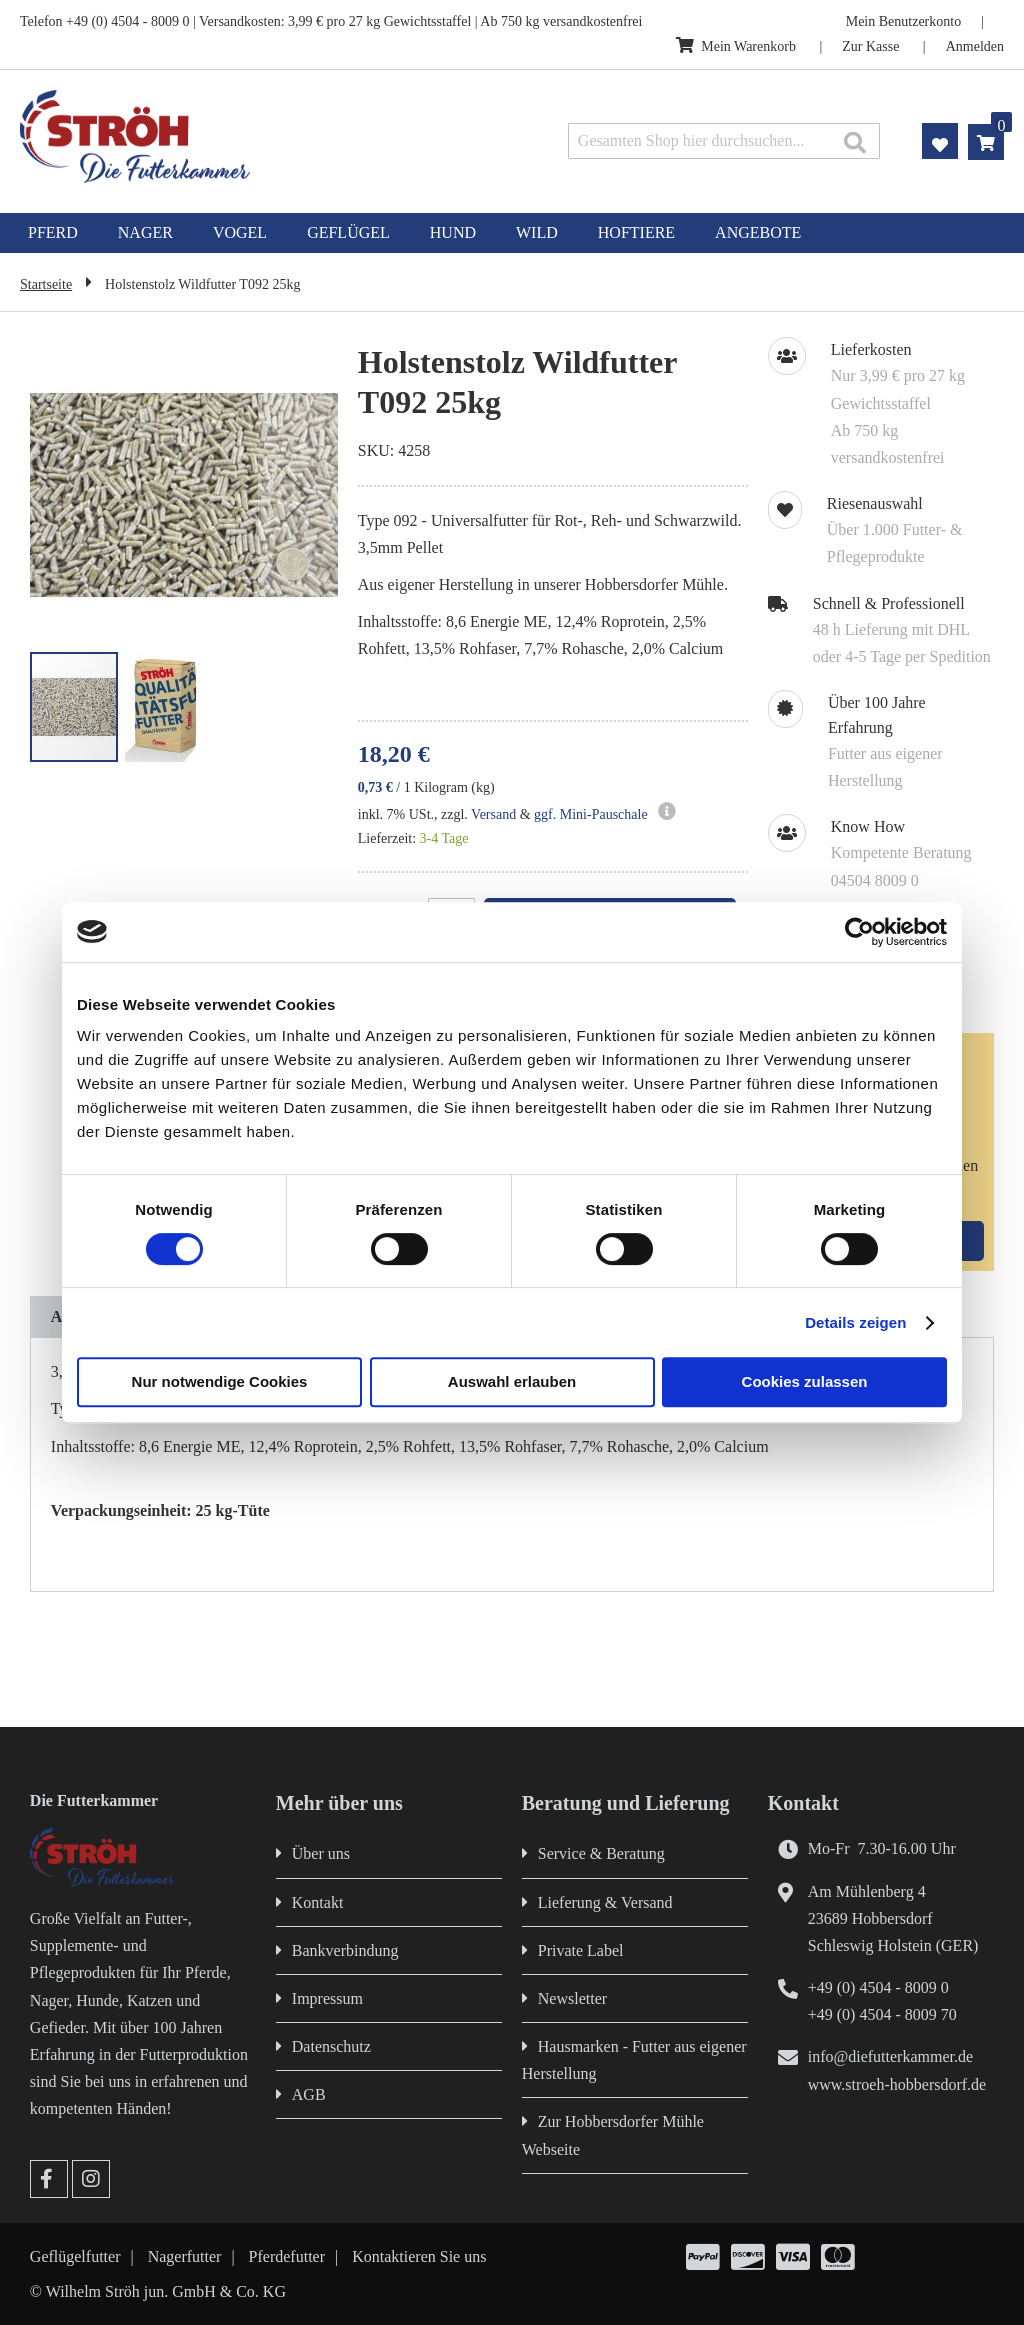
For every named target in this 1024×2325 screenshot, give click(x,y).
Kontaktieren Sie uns (419, 2256)
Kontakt (318, 1902)
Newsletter (572, 1998)
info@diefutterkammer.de (890, 2056)
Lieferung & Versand (605, 1902)
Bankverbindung (345, 1950)
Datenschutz (331, 2046)
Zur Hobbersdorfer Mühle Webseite (613, 2135)
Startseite (46, 284)
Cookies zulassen (805, 1381)
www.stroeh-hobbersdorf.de (897, 2084)
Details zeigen (855, 1322)
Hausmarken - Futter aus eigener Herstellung (634, 2060)
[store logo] (215, 136)
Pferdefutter (287, 2256)
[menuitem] (53, 233)
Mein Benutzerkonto (903, 21)
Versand (493, 814)
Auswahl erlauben (512, 1381)
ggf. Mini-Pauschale (591, 814)
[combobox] (724, 141)
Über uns (321, 1853)
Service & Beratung (601, 1853)
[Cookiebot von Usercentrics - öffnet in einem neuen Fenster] (859, 932)
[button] (298, 496)
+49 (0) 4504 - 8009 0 (878, 1987)
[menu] (512, 233)
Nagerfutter (185, 2256)
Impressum (327, 1998)
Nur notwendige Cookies (220, 1381)
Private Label (581, 1950)
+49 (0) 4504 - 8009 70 (882, 2014)
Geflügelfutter (75, 2256)
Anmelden (975, 46)
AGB (309, 2094)
